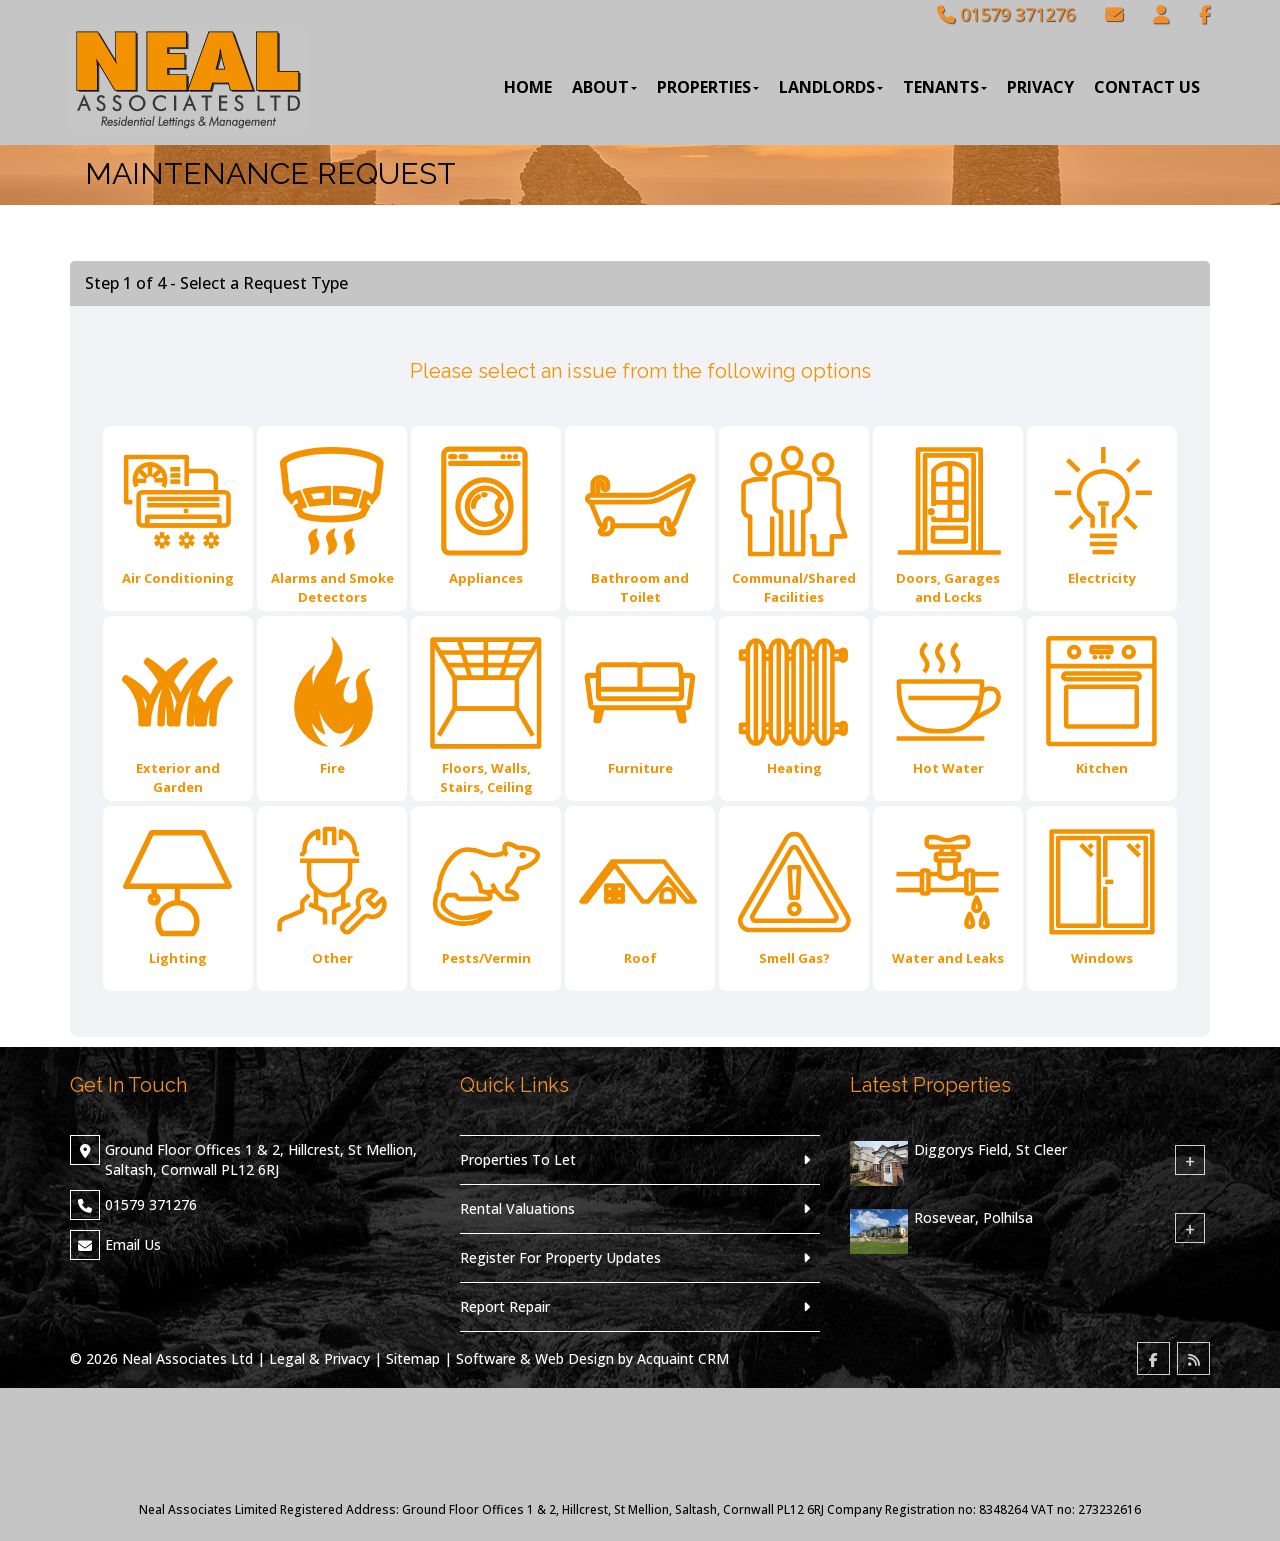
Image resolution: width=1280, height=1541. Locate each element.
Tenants (945, 87)
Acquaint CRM (683, 1358)
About (604, 87)
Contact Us (1147, 87)
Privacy (1040, 87)
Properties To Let (518, 1159)
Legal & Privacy (319, 1358)
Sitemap (413, 1358)
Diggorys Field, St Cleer (990, 1149)
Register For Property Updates (560, 1257)
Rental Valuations (517, 1208)
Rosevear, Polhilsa (973, 1217)
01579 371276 (1006, 14)
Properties (708, 87)
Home (528, 87)
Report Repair (505, 1306)
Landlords (831, 87)
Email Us (133, 1244)
